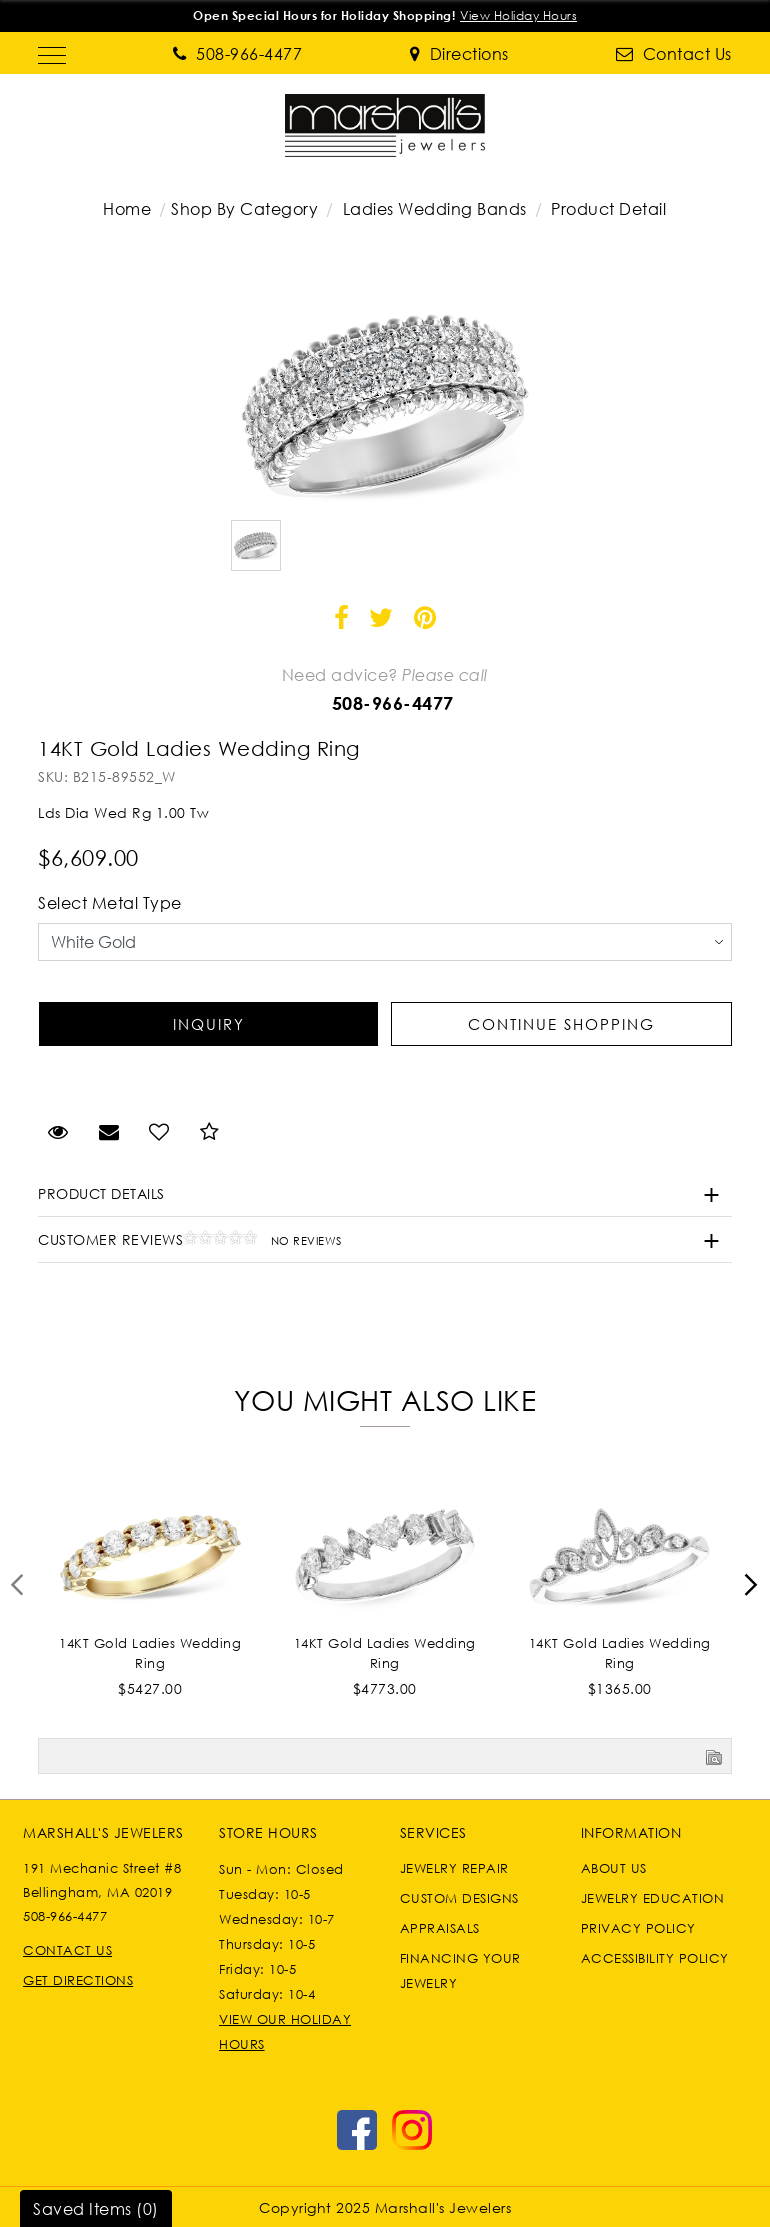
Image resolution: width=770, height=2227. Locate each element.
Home (127, 209)
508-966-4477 (393, 703)
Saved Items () (96, 2209)
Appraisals (440, 1928)
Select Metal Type (110, 903)
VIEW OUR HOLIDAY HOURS (285, 2031)
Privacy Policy (638, 1928)
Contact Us (67, 1950)
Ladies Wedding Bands (435, 209)
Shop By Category (244, 209)
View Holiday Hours (518, 15)
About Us (614, 1868)
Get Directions (78, 1980)
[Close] (747, 16)
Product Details (101, 1193)
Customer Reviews (190, 1239)
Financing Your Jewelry (460, 1970)
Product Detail (607, 209)
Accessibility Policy (655, 1958)
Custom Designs (459, 1898)
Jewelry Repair (454, 1868)
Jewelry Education (653, 1898)
